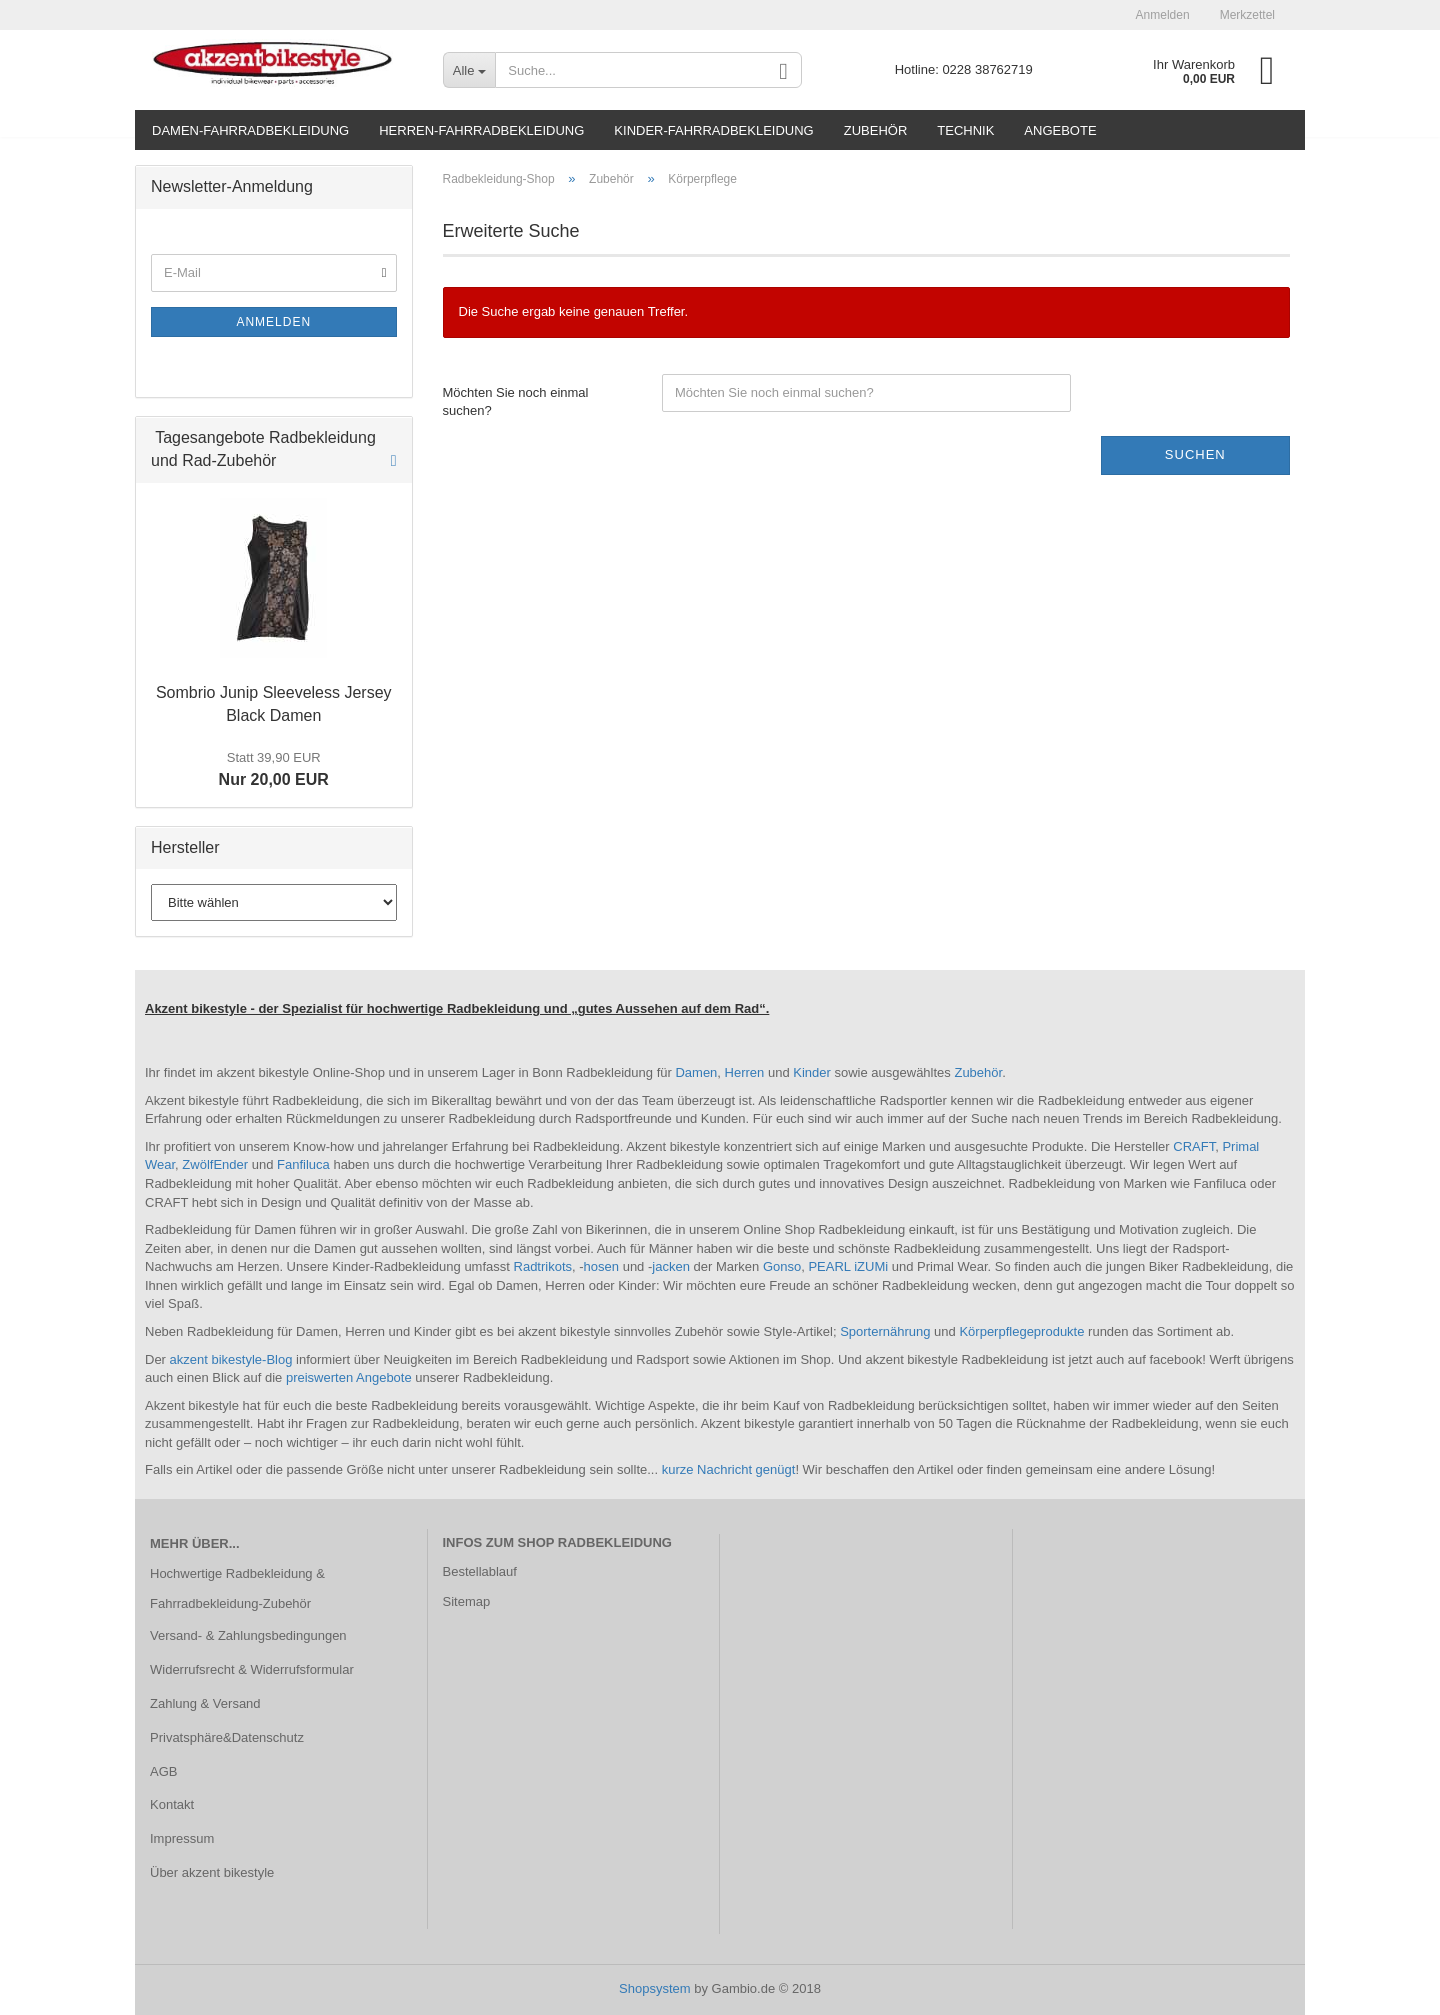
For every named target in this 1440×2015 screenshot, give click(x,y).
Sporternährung (887, 1331)
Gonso (782, 1266)
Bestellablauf (480, 1571)
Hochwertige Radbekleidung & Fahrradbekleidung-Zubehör (237, 1588)
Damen (696, 1072)
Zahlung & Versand (205, 1703)
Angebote (1060, 130)
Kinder (813, 1072)
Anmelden (1163, 15)
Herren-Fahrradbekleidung (481, 130)
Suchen (1195, 454)
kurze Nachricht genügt (729, 1469)
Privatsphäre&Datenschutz (227, 1737)
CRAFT (1194, 1146)
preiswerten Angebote (349, 1377)
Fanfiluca (305, 1164)
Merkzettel (1247, 15)
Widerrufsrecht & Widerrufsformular (252, 1669)
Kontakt (172, 1804)
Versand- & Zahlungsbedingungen (248, 1635)
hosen (603, 1266)
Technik (965, 130)
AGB (163, 1771)
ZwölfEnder (216, 1164)
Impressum (182, 1838)
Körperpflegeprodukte (1023, 1331)
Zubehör (876, 130)
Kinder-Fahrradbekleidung (713, 130)
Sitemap (467, 1601)
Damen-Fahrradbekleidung (250, 130)
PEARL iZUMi (848, 1266)
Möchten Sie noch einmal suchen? (516, 402)
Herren (746, 1072)
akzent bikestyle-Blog (231, 1359)
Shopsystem (655, 1988)
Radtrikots (543, 1266)
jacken (672, 1266)
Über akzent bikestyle (212, 1872)
